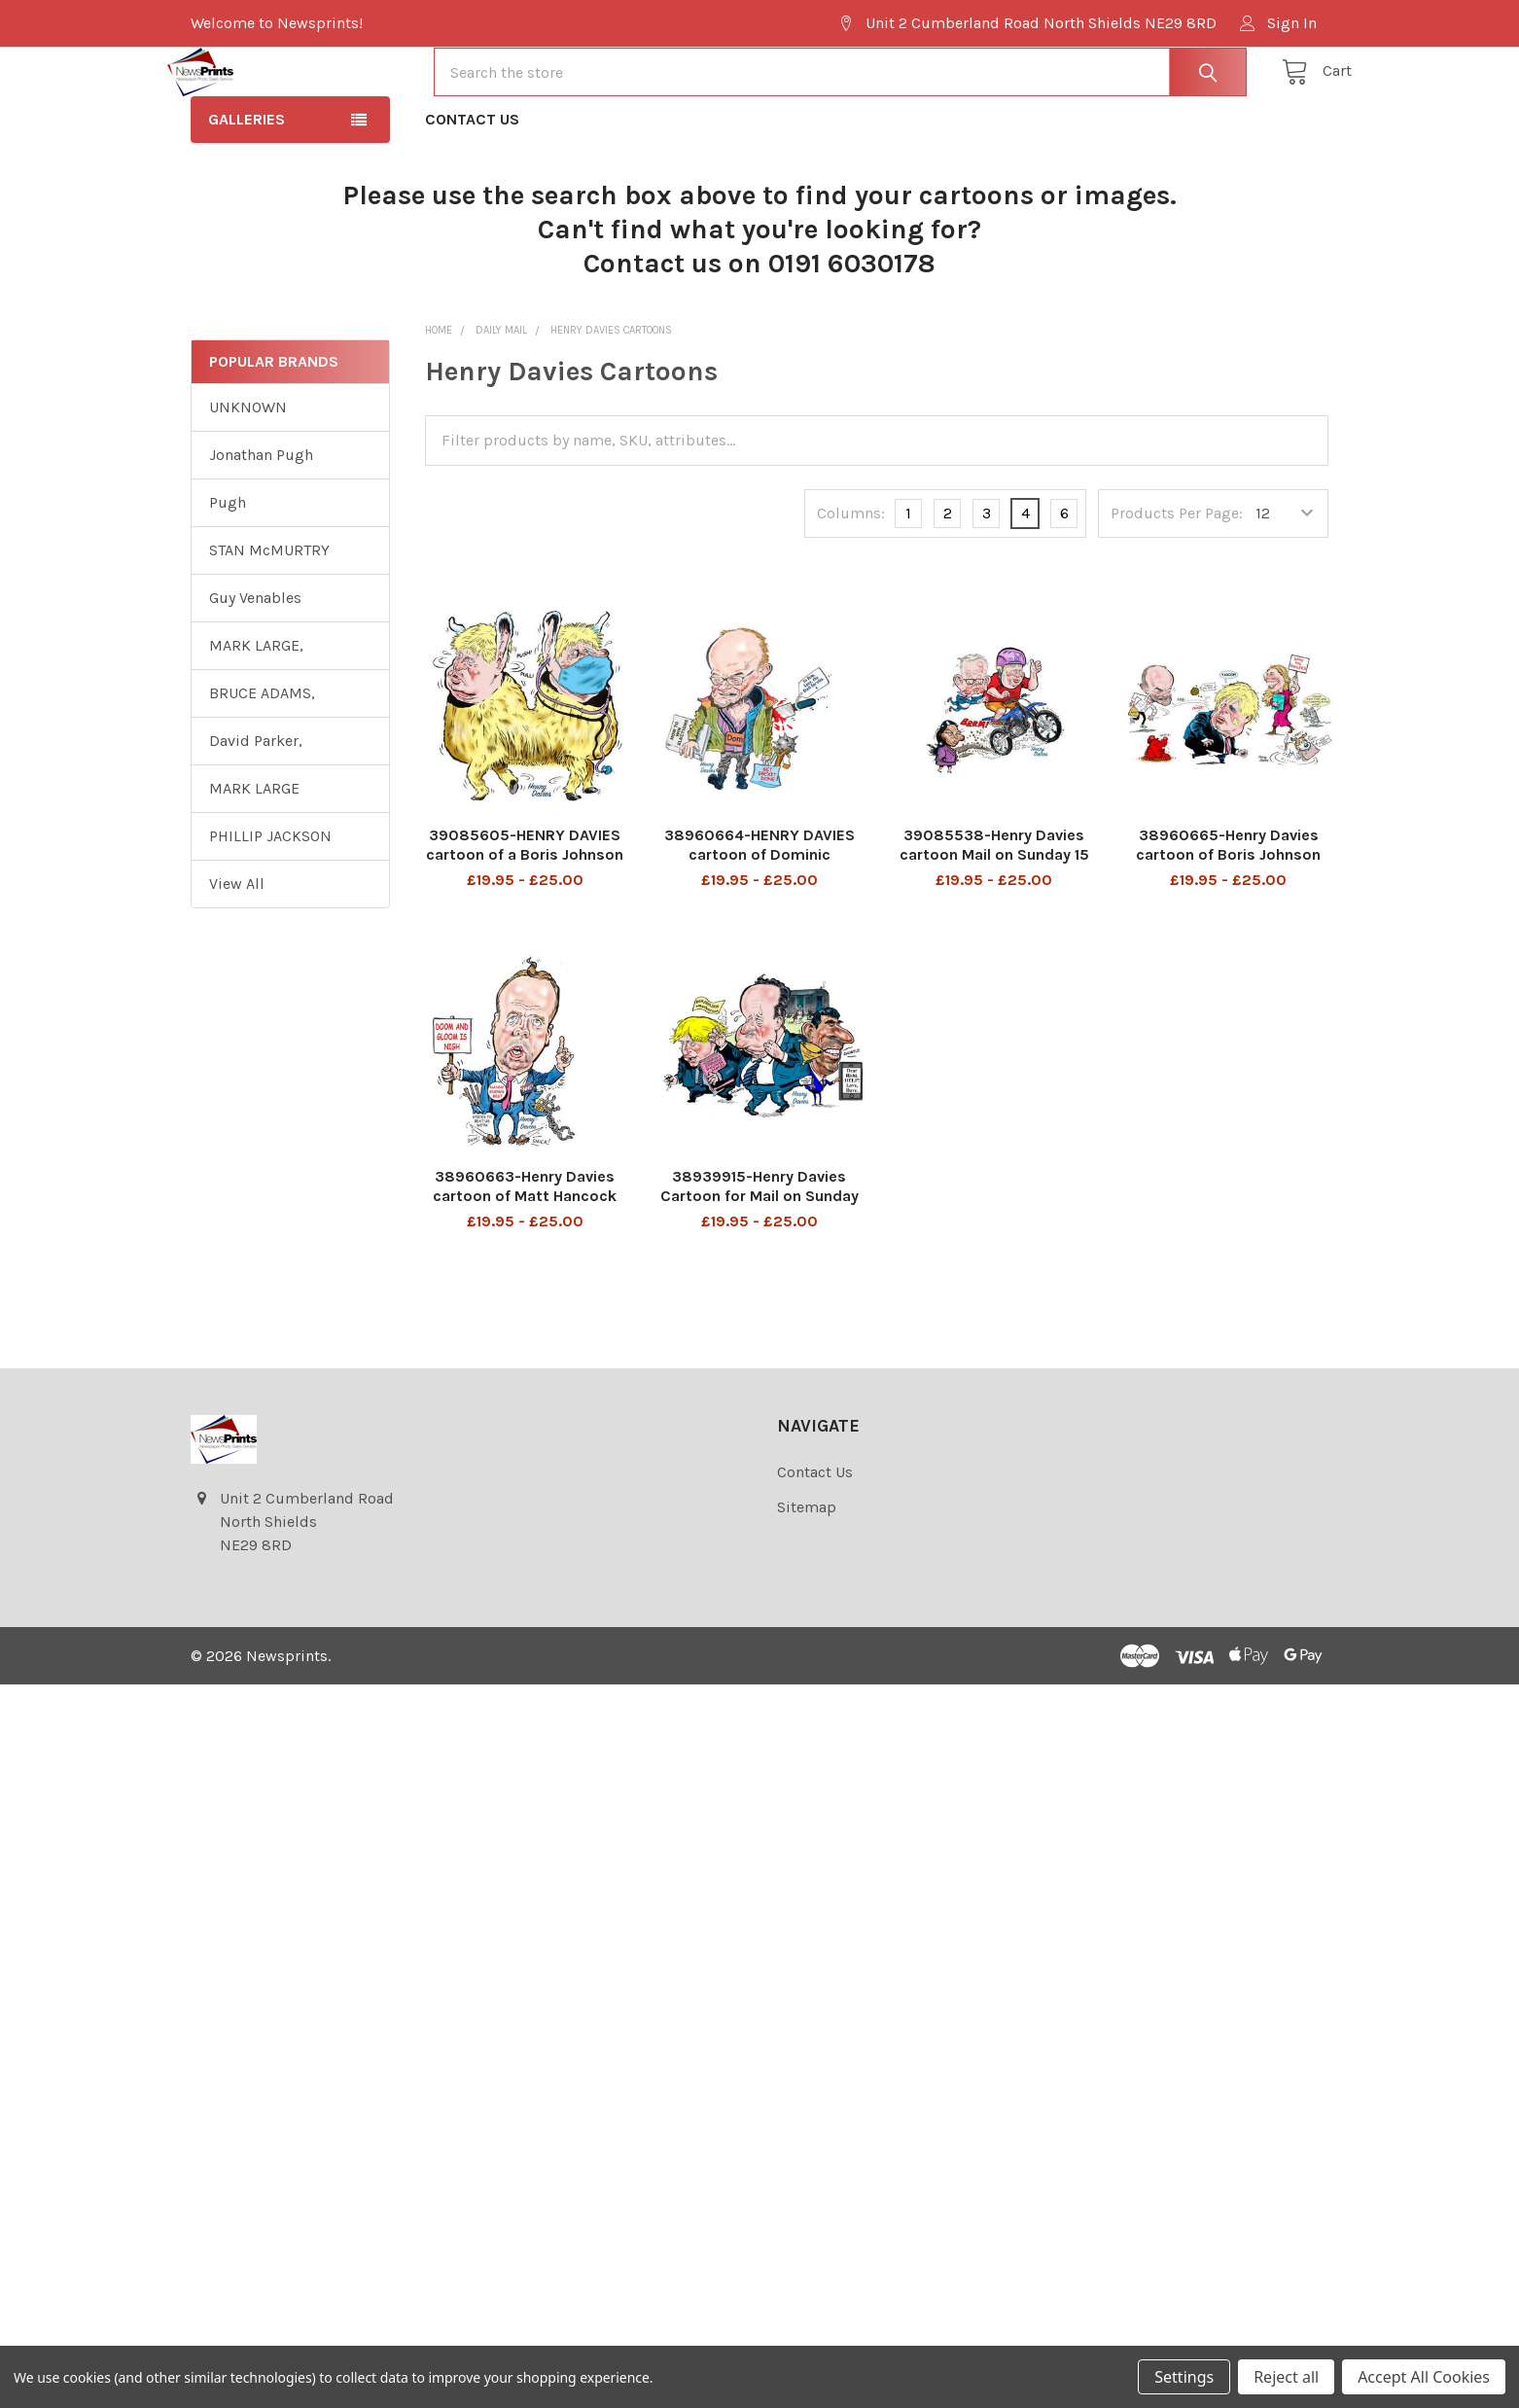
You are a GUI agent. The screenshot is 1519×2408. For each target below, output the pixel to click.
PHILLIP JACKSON (270, 906)
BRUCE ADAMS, (262, 763)
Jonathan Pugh (261, 524)
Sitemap (806, 1577)
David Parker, (255, 810)
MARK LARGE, (256, 715)
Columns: (851, 583)
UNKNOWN (248, 477)
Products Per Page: (1177, 583)
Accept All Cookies (1424, 2377)
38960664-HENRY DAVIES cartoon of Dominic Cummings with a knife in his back (759, 934)
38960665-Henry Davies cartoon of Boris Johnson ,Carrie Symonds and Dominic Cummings (1228, 934)
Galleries (246, 189)
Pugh (227, 572)
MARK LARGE (254, 858)
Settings (1184, 2377)
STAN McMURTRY (269, 620)
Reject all (1286, 2377)
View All (237, 953)
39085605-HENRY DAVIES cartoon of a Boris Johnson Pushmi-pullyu (524, 924)
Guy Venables (255, 667)
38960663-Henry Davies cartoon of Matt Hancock (525, 1256)
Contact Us (472, 189)
